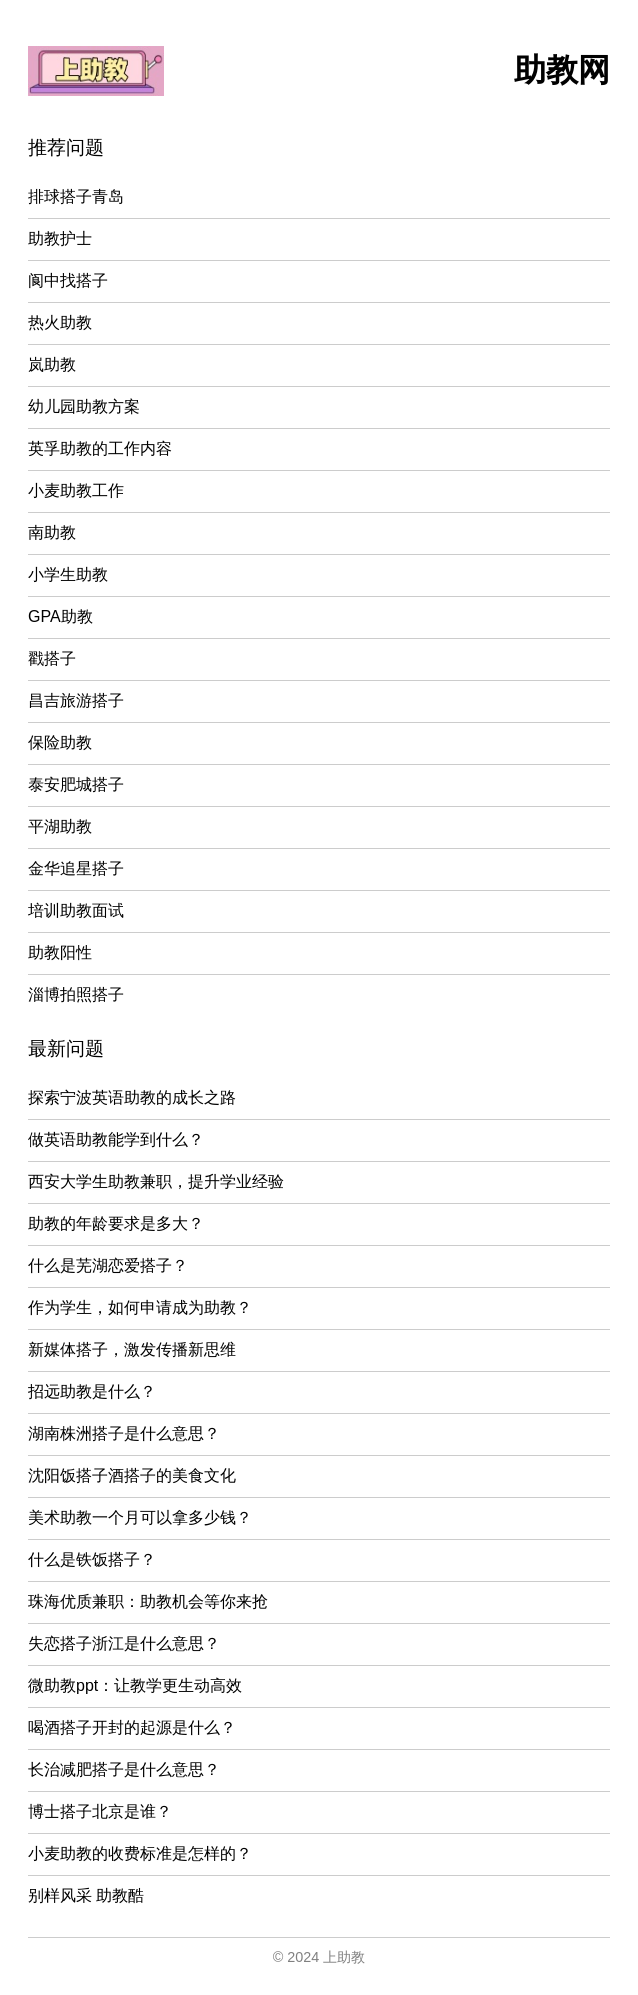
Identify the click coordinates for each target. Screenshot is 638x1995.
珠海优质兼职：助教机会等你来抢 (148, 1601)
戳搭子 (52, 658)
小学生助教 (68, 574)
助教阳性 (60, 952)
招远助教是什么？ (92, 1391)
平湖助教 (60, 826)
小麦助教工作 (76, 490)
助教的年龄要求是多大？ (116, 1223)
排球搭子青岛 (76, 196)
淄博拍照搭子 (76, 994)
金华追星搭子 (76, 868)
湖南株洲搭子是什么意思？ (124, 1433)
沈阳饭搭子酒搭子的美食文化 (132, 1475)
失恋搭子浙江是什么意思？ (124, 1643)
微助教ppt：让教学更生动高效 (135, 1685)
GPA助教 (60, 616)
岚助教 (52, 364)
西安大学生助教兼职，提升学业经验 (156, 1181)
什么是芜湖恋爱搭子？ (108, 1265)
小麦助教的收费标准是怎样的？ (140, 1853)
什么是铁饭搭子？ (92, 1559)
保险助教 (60, 742)
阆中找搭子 (68, 280)
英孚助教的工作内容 (100, 448)
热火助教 (60, 322)
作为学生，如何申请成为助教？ (140, 1307)
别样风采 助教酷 (86, 1895)
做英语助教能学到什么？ (116, 1139)
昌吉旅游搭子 (76, 700)
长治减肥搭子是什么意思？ (124, 1769)
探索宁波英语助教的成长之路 (132, 1097)
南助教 (52, 532)
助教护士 (60, 238)
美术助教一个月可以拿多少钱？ (140, 1517)
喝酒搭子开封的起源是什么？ (132, 1727)
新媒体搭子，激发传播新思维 (132, 1349)
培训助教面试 (76, 910)
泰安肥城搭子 (76, 784)
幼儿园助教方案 (84, 406)
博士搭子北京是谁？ (100, 1811)
